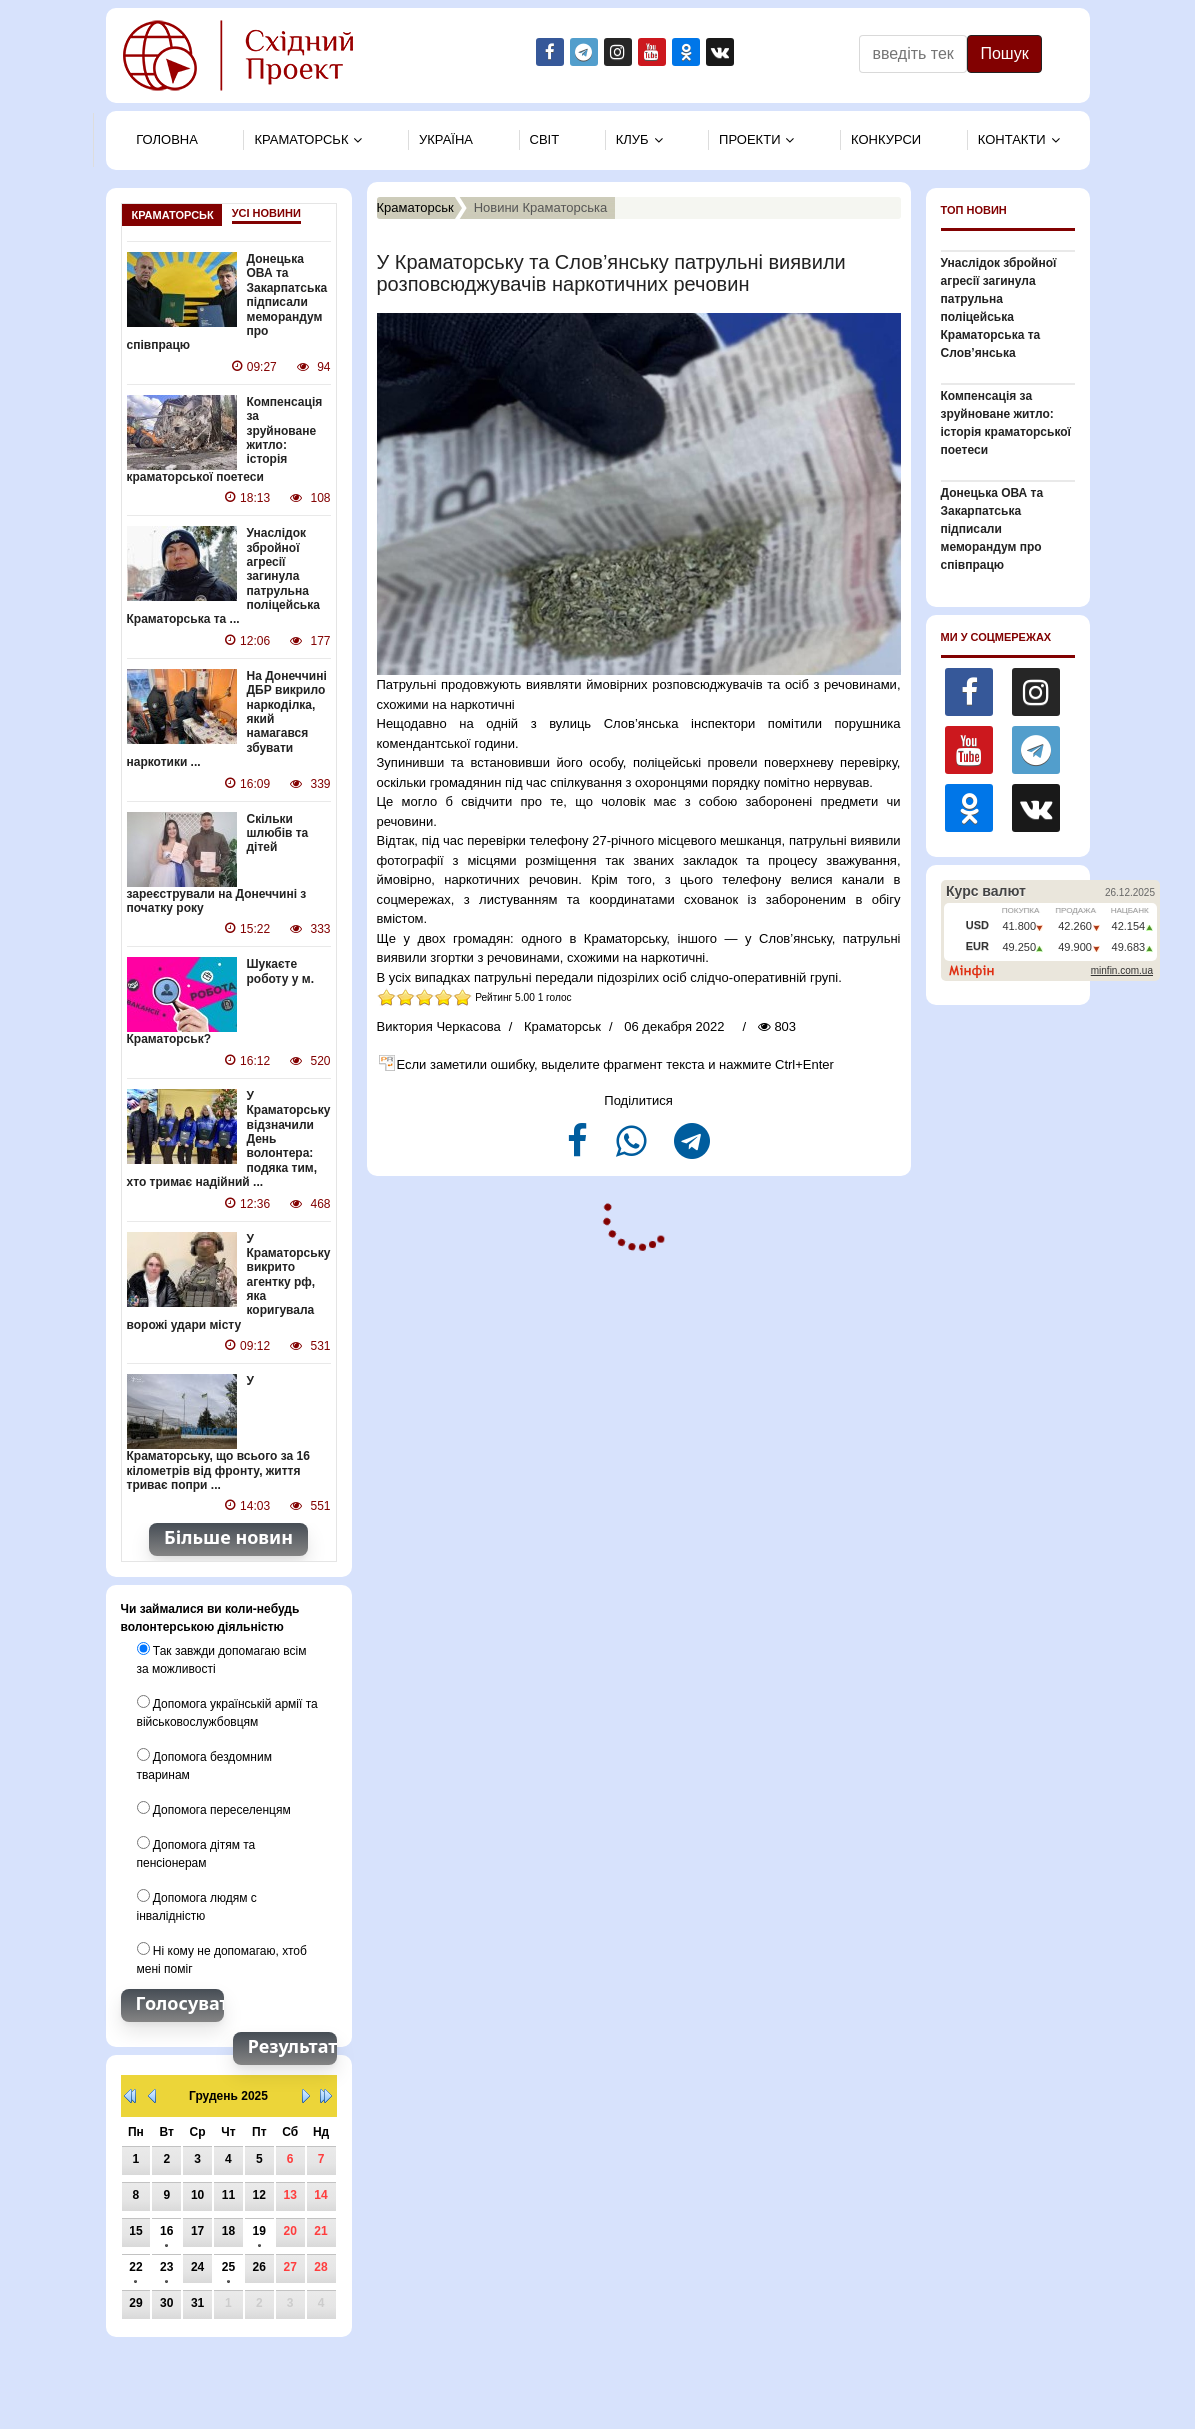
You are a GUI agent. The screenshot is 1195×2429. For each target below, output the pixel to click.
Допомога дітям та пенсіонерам (196, 1853)
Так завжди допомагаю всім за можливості (222, 1659)
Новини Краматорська (541, 207)
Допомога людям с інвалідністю (197, 1906)
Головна (167, 139)
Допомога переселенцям (214, 1809)
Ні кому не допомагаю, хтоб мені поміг (222, 1959)
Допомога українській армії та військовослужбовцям (227, 1712)
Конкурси (886, 139)
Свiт (545, 139)
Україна (446, 139)
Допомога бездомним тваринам (204, 1765)
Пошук (1004, 53)
